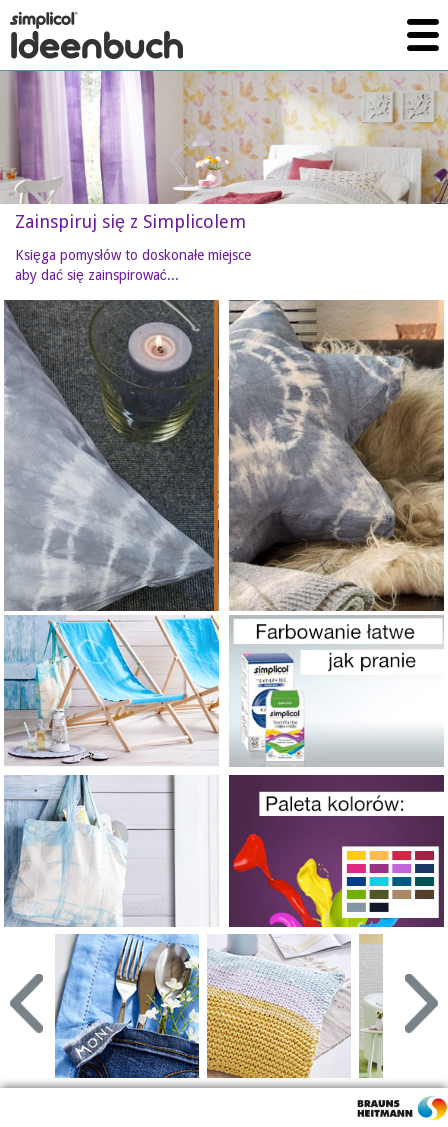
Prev (26, 1003)
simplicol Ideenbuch (96, 35)
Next (421, 1003)
